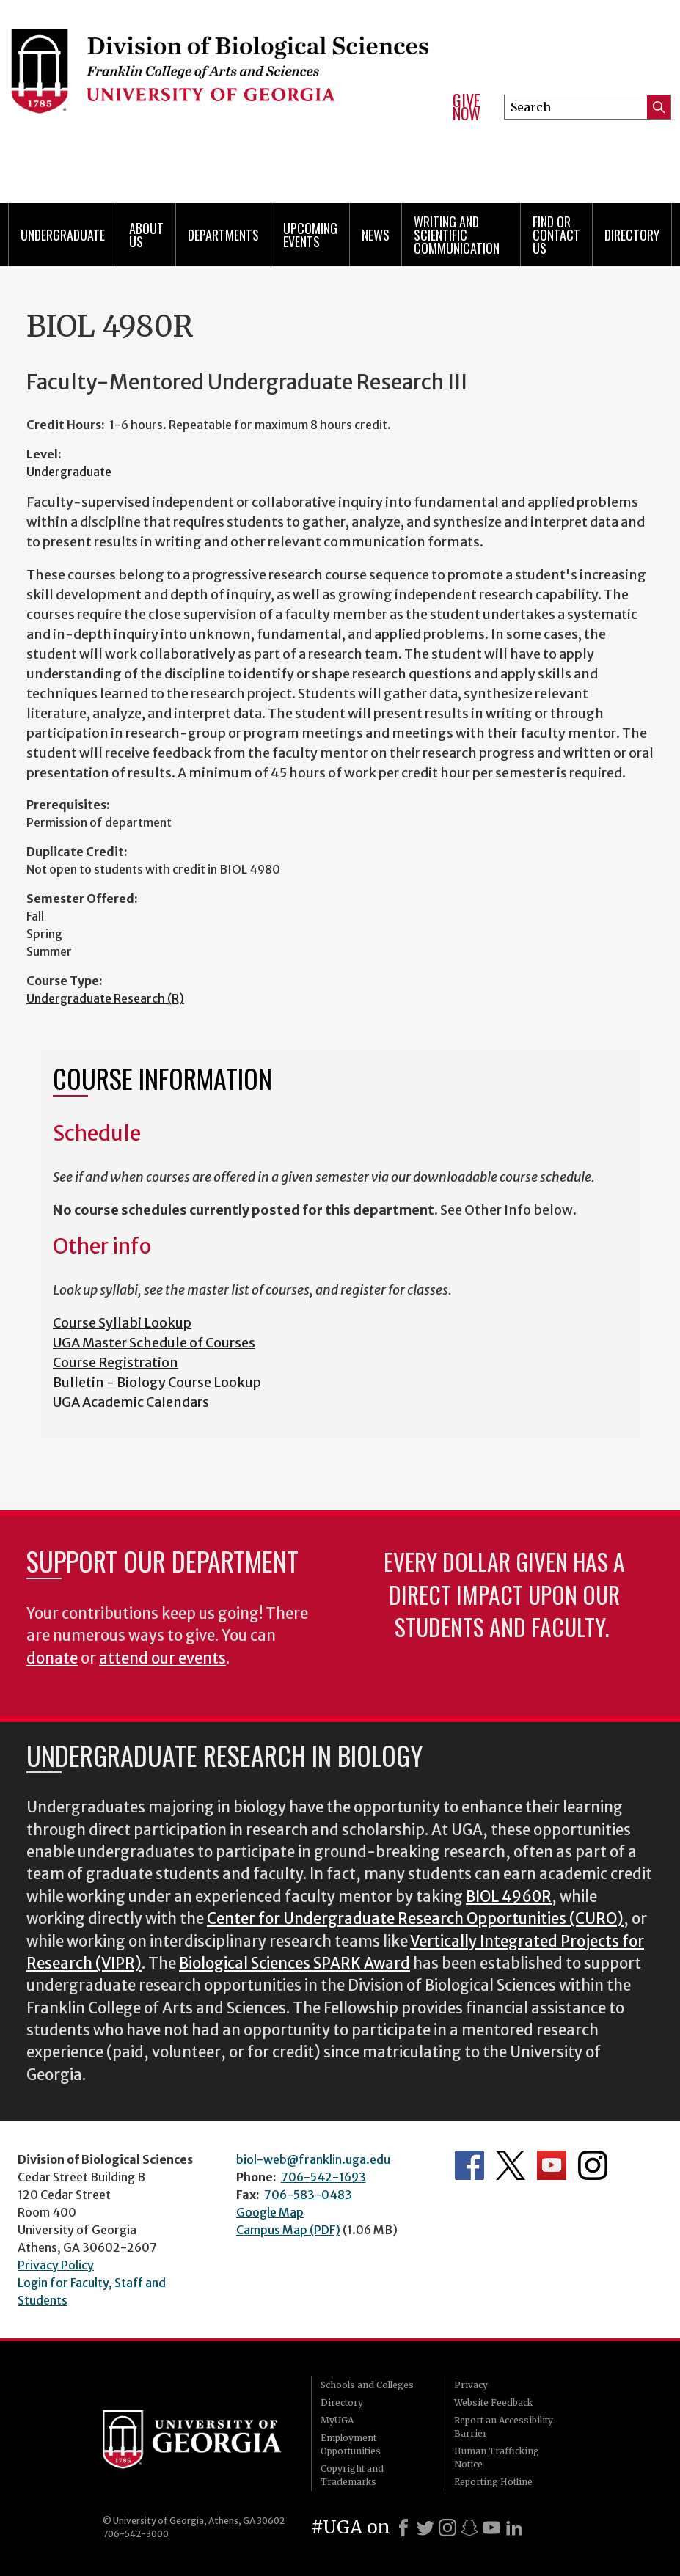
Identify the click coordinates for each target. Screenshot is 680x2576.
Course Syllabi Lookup (122, 1322)
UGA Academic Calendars (131, 1402)
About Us (146, 235)
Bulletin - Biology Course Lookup (157, 1382)
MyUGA (337, 2420)
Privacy (471, 2384)
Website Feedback (493, 2402)
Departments (223, 234)
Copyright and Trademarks (352, 2475)
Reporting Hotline (493, 2481)
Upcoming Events (310, 235)
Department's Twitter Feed (510, 2165)
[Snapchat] (469, 2527)
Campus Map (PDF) (288, 2229)
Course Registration (115, 1362)
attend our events (162, 1658)
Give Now (466, 107)
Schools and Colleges (367, 2384)
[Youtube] (491, 2527)
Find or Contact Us (556, 234)
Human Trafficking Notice (496, 2457)
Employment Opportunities (351, 2444)
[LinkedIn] (514, 2527)
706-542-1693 (323, 2177)
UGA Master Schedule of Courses (154, 1342)
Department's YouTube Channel (551, 2165)
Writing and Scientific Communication (457, 234)
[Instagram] (447, 2527)
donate (52, 1658)
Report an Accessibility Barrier (503, 2427)
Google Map (270, 2212)
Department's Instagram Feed (592, 2165)
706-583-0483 (308, 2194)
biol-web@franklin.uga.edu (313, 2159)
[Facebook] (403, 2527)
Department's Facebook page (469, 2165)
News (376, 234)
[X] (425, 2527)
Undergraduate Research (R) (105, 998)
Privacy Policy (56, 2265)
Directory (631, 234)
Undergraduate (63, 234)
